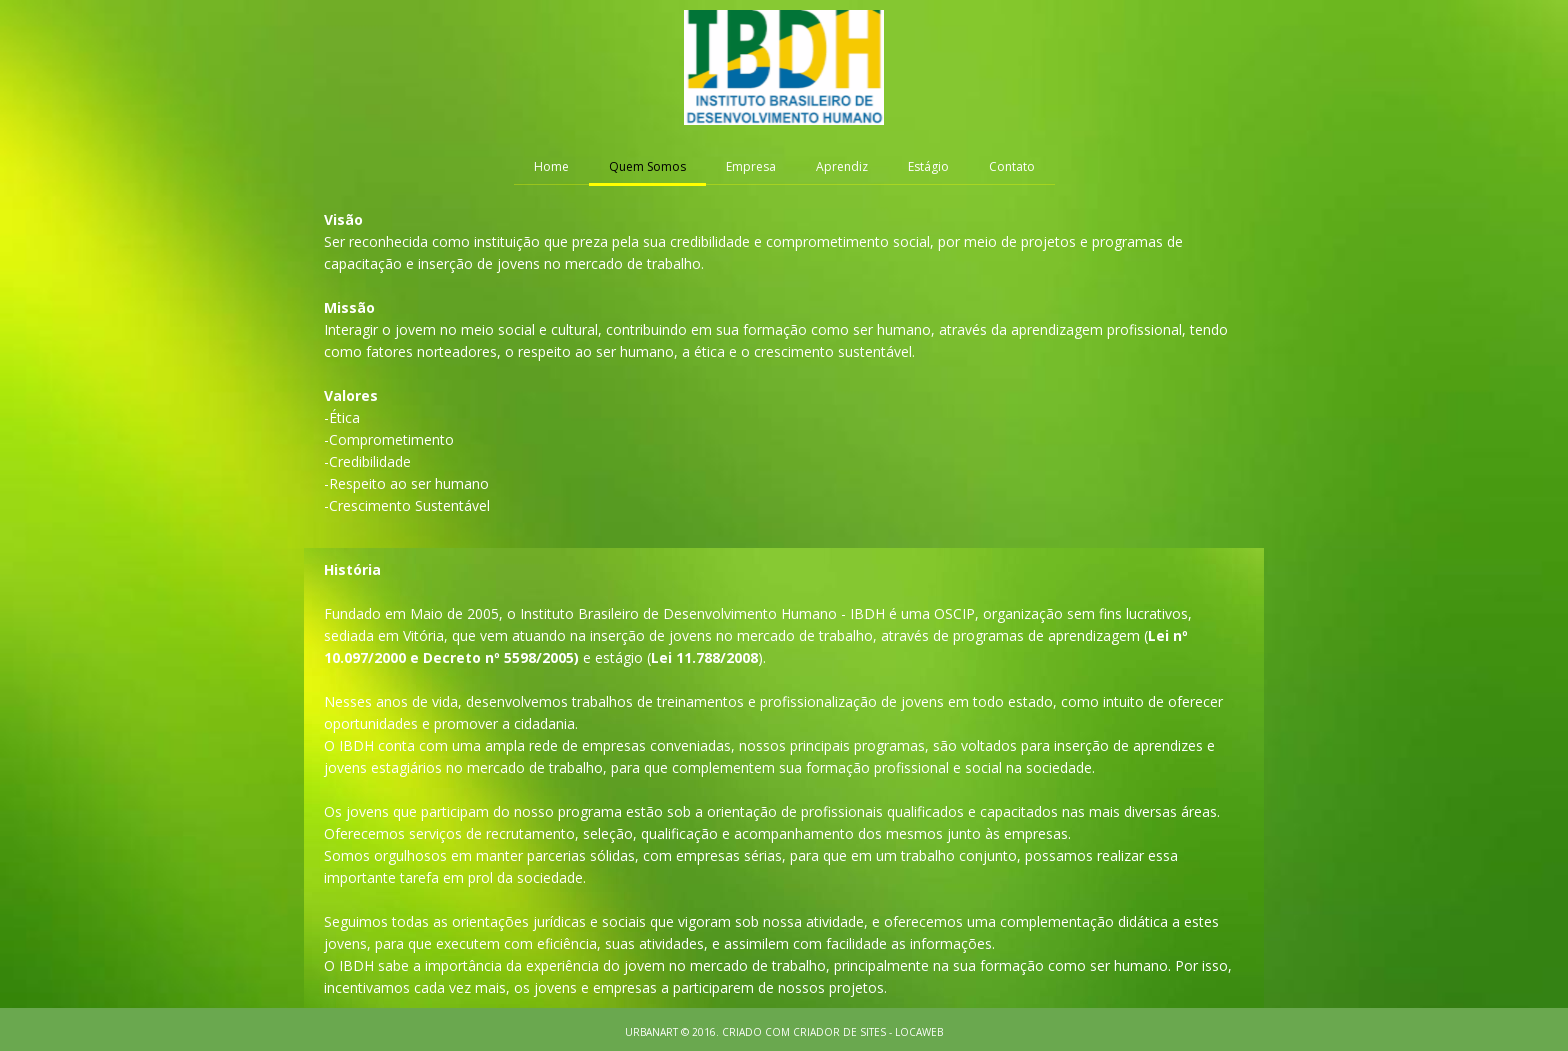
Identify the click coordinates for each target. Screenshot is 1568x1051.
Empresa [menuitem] (751, 166)
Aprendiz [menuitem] (842, 166)
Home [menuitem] (551, 166)
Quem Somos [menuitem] (647, 166)
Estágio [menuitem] (928, 166)
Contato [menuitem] (1012, 166)
